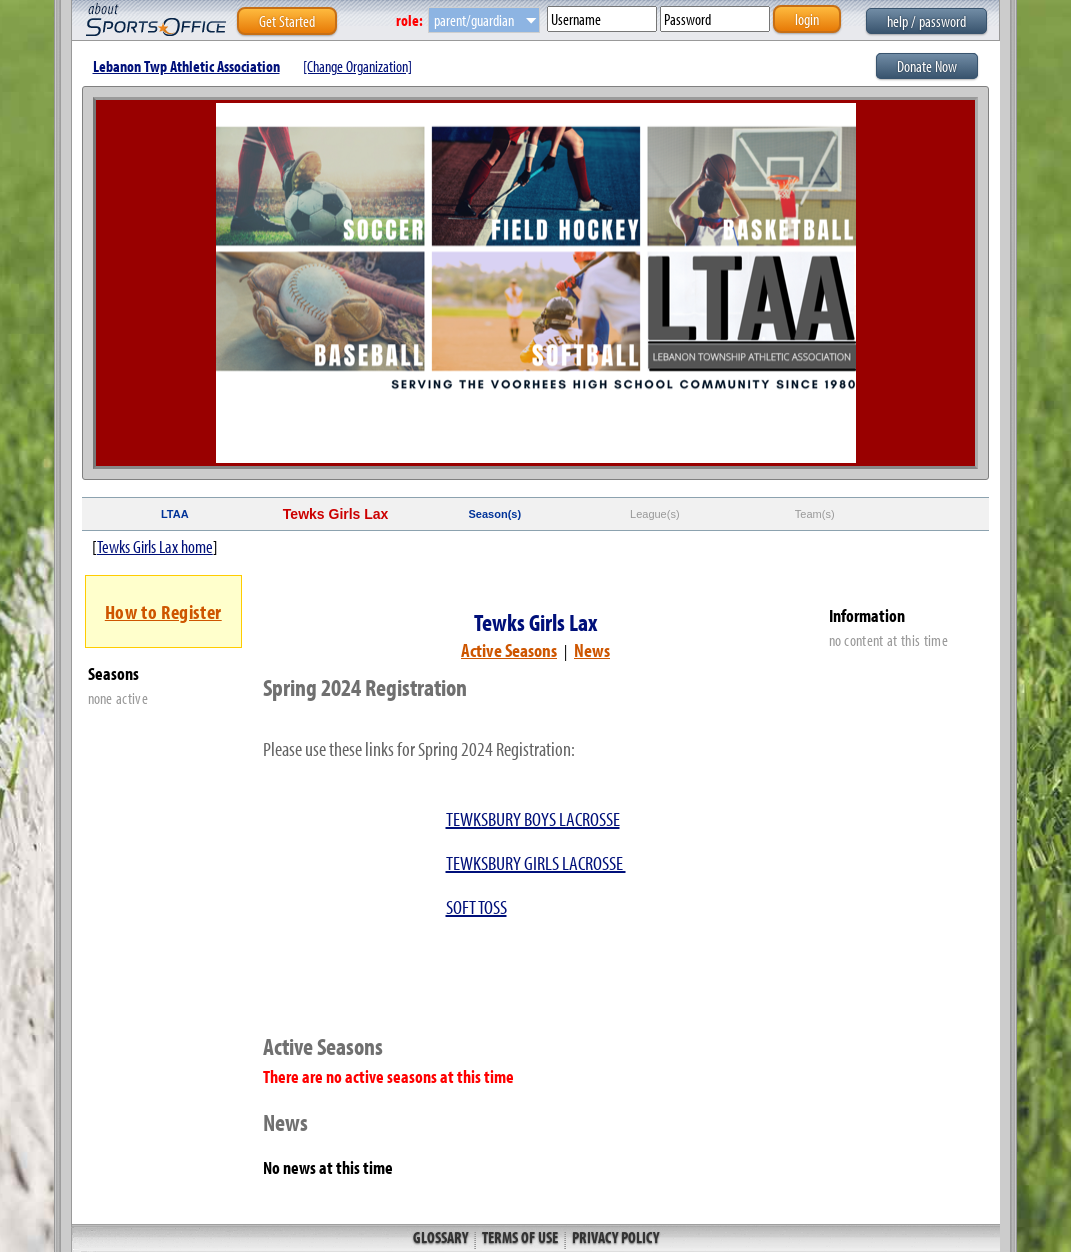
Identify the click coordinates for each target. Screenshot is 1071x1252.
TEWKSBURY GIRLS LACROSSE (536, 862)
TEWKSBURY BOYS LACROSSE (533, 818)
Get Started (287, 21)
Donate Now (927, 66)
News (592, 650)
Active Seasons (509, 650)
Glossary (442, 1237)
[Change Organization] (357, 66)
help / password (926, 21)
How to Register (163, 611)
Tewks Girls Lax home (155, 546)
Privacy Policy (614, 1237)
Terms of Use (520, 1237)
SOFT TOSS (476, 906)
